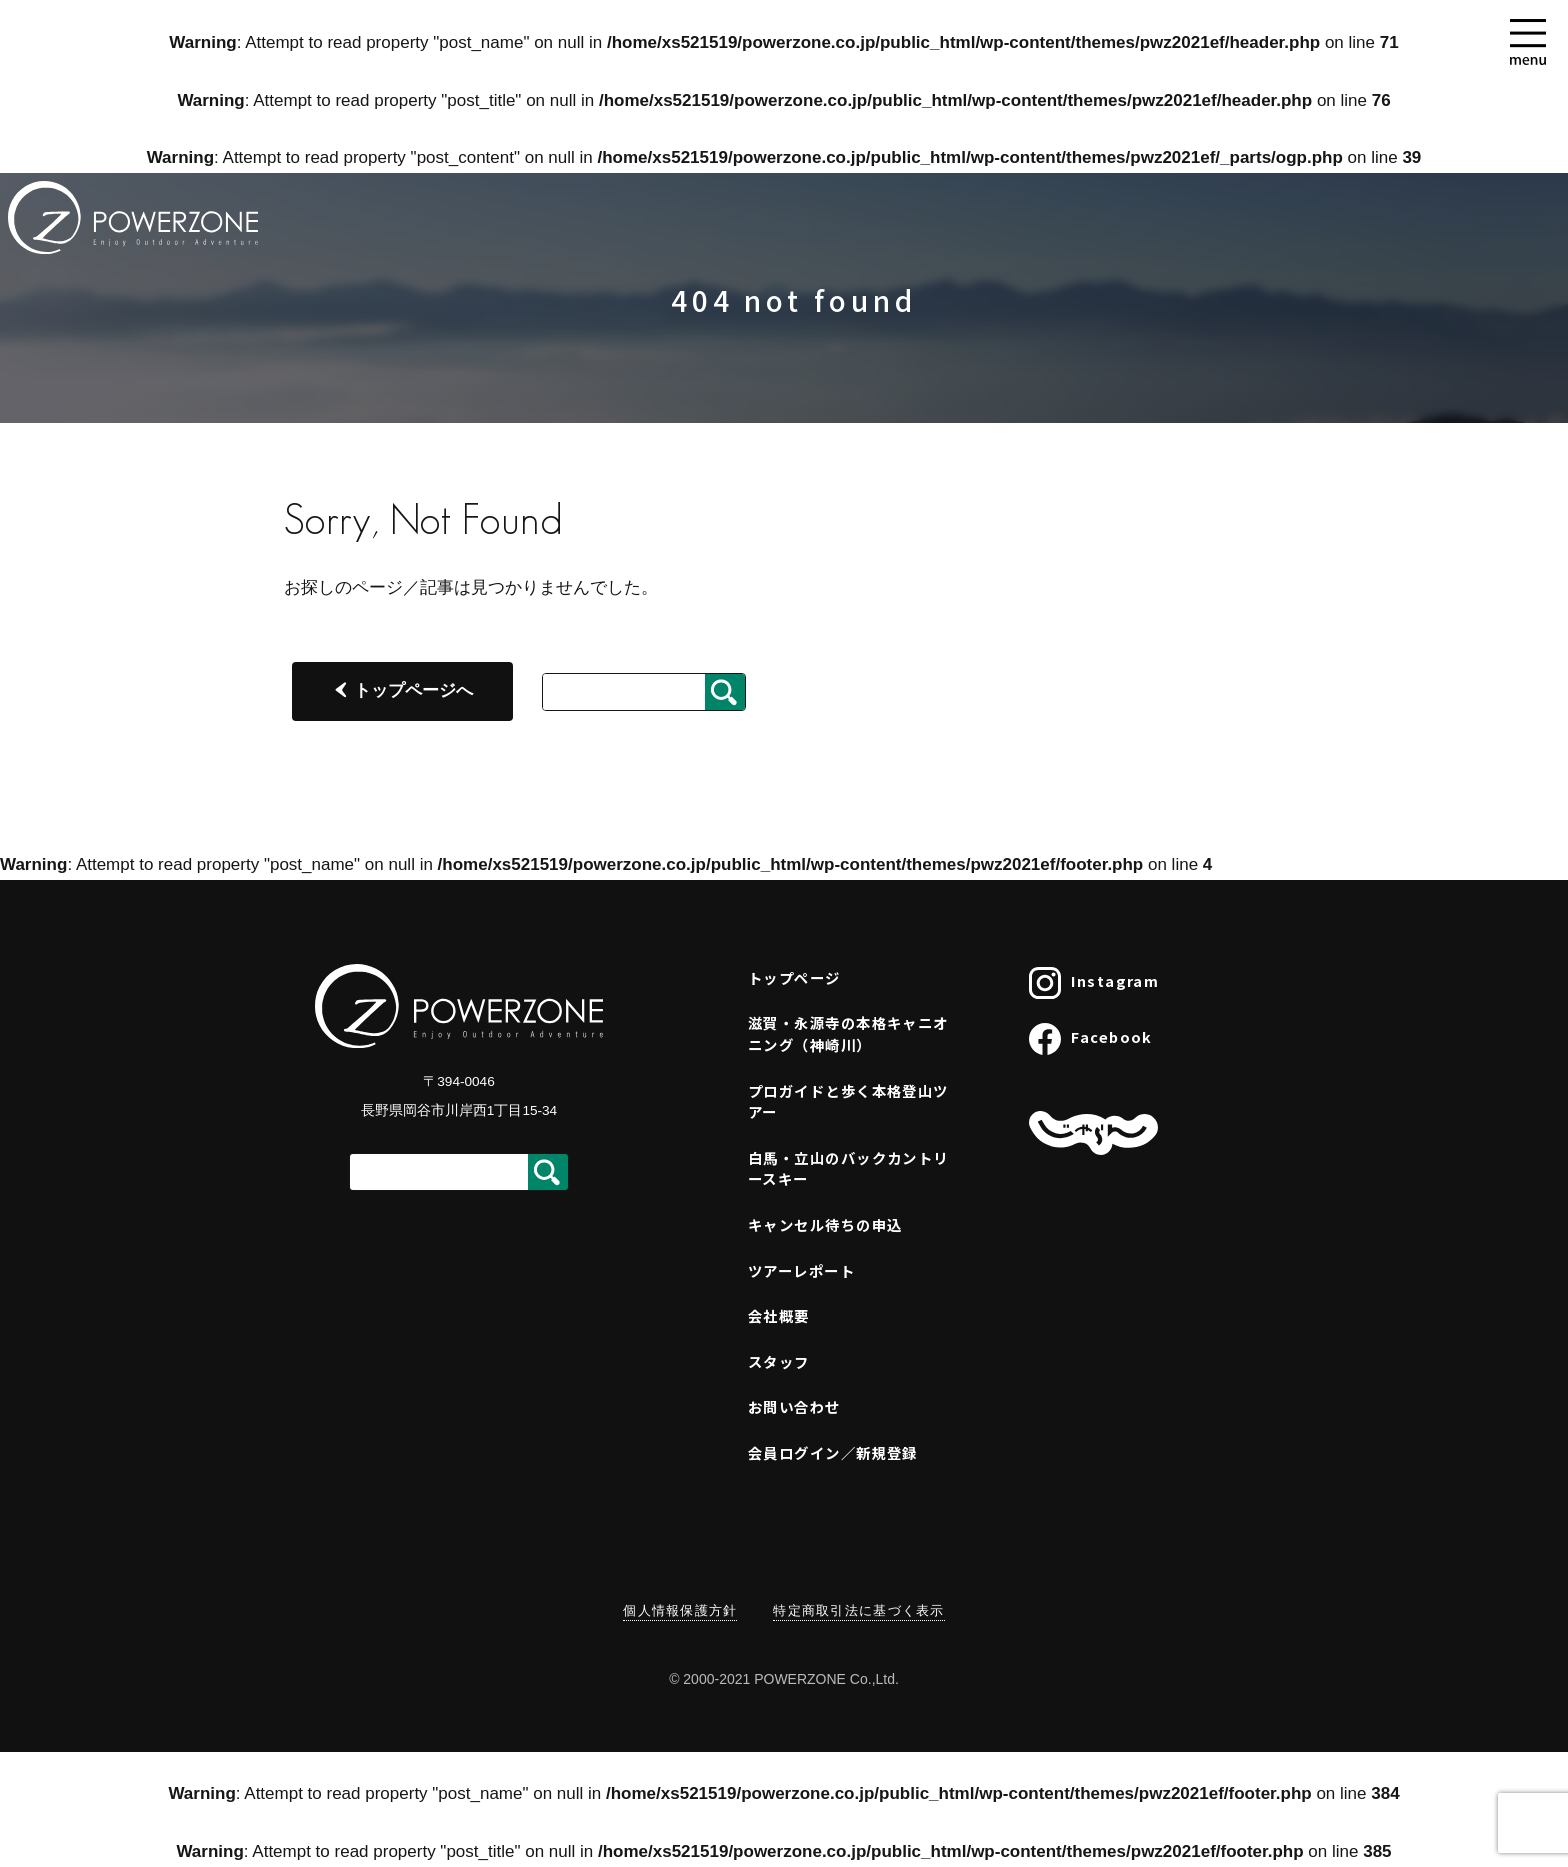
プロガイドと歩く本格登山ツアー (848, 1101)
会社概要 (779, 1315)
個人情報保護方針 (680, 1610)
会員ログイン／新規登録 (833, 1452)
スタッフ (779, 1361)
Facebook (1091, 1039)
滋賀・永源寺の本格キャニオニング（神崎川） (848, 1033)
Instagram (1094, 983)
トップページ (794, 977)
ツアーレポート (801, 1270)
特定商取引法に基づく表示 (858, 1610)
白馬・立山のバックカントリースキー (848, 1168)
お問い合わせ (794, 1406)
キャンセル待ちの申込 (825, 1224)
